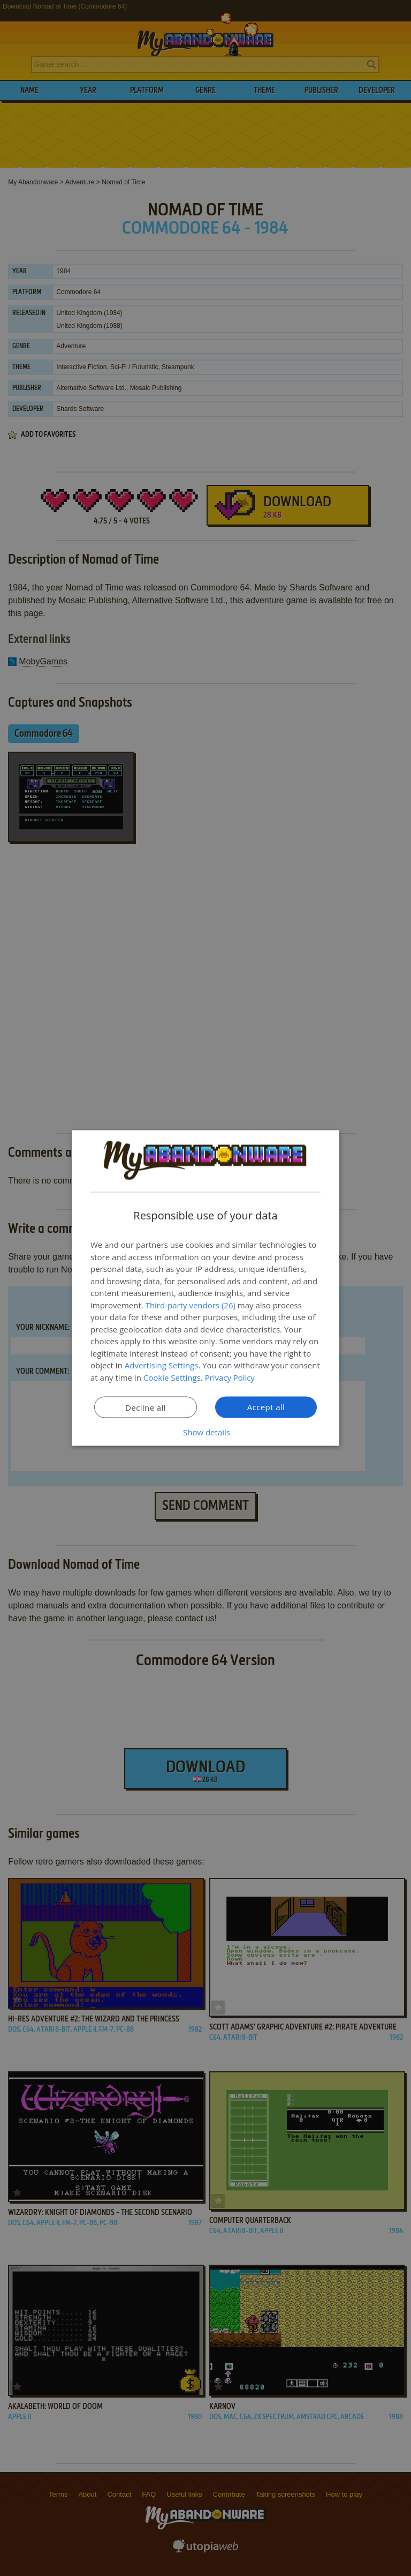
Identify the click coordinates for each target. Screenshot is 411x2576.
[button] (205, 1432)
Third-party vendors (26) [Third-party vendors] (190, 1304)
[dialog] (205, 1288)
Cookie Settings (172, 1377)
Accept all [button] (266, 1407)
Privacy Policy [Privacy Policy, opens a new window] (230, 1377)
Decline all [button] (145, 1407)
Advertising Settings (162, 1365)
